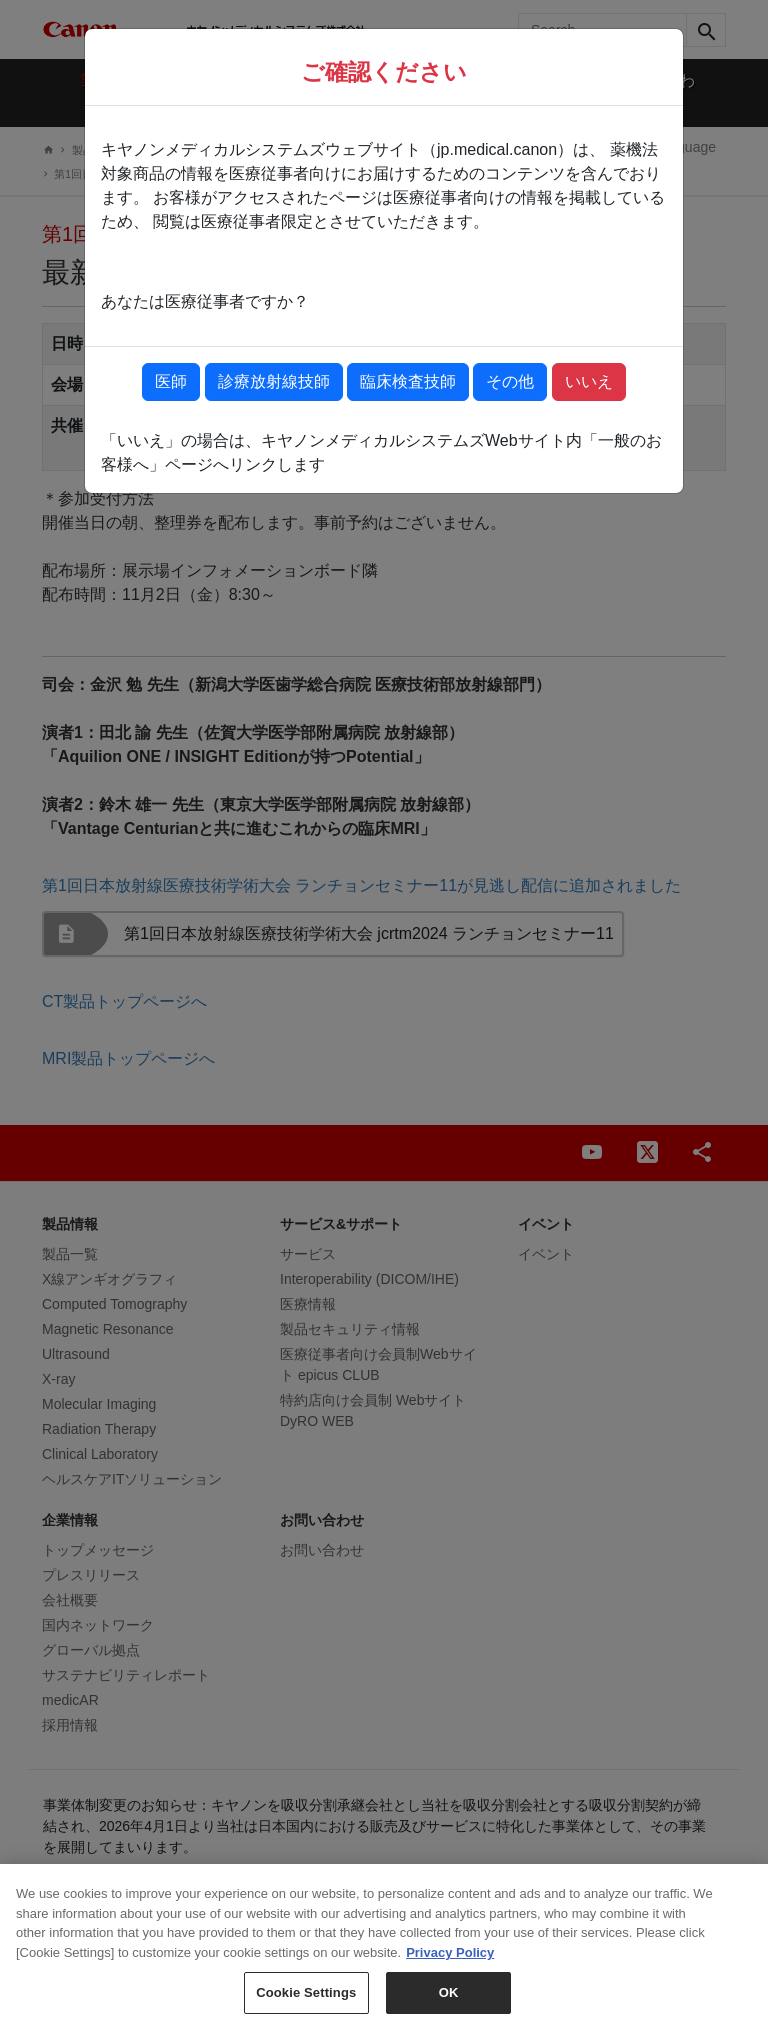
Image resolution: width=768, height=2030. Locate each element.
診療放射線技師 (274, 381)
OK (449, 2005)
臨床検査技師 (408, 381)
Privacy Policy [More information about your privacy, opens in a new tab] (450, 1965)
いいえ (589, 381)
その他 (510, 381)
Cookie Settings (306, 2005)
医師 (171, 381)
